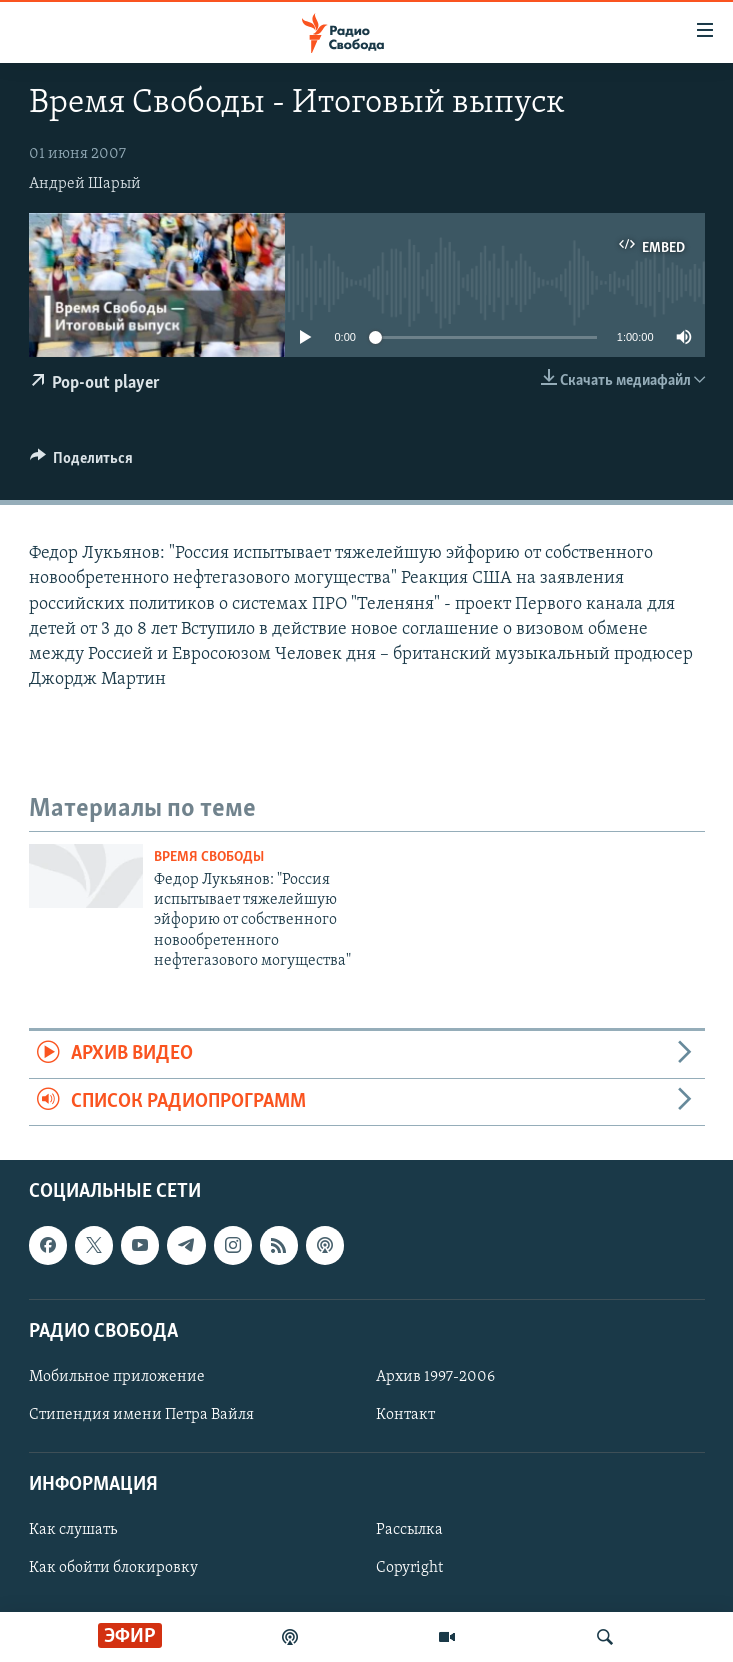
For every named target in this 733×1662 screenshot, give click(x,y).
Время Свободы (209, 857)
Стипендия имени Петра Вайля (141, 1415)
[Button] (82, 463)
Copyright (409, 1569)
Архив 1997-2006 (435, 1377)
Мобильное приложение (117, 1377)
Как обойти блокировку (113, 1569)
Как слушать (73, 1531)
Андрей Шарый (85, 184)
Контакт (405, 1415)
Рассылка (409, 1531)
